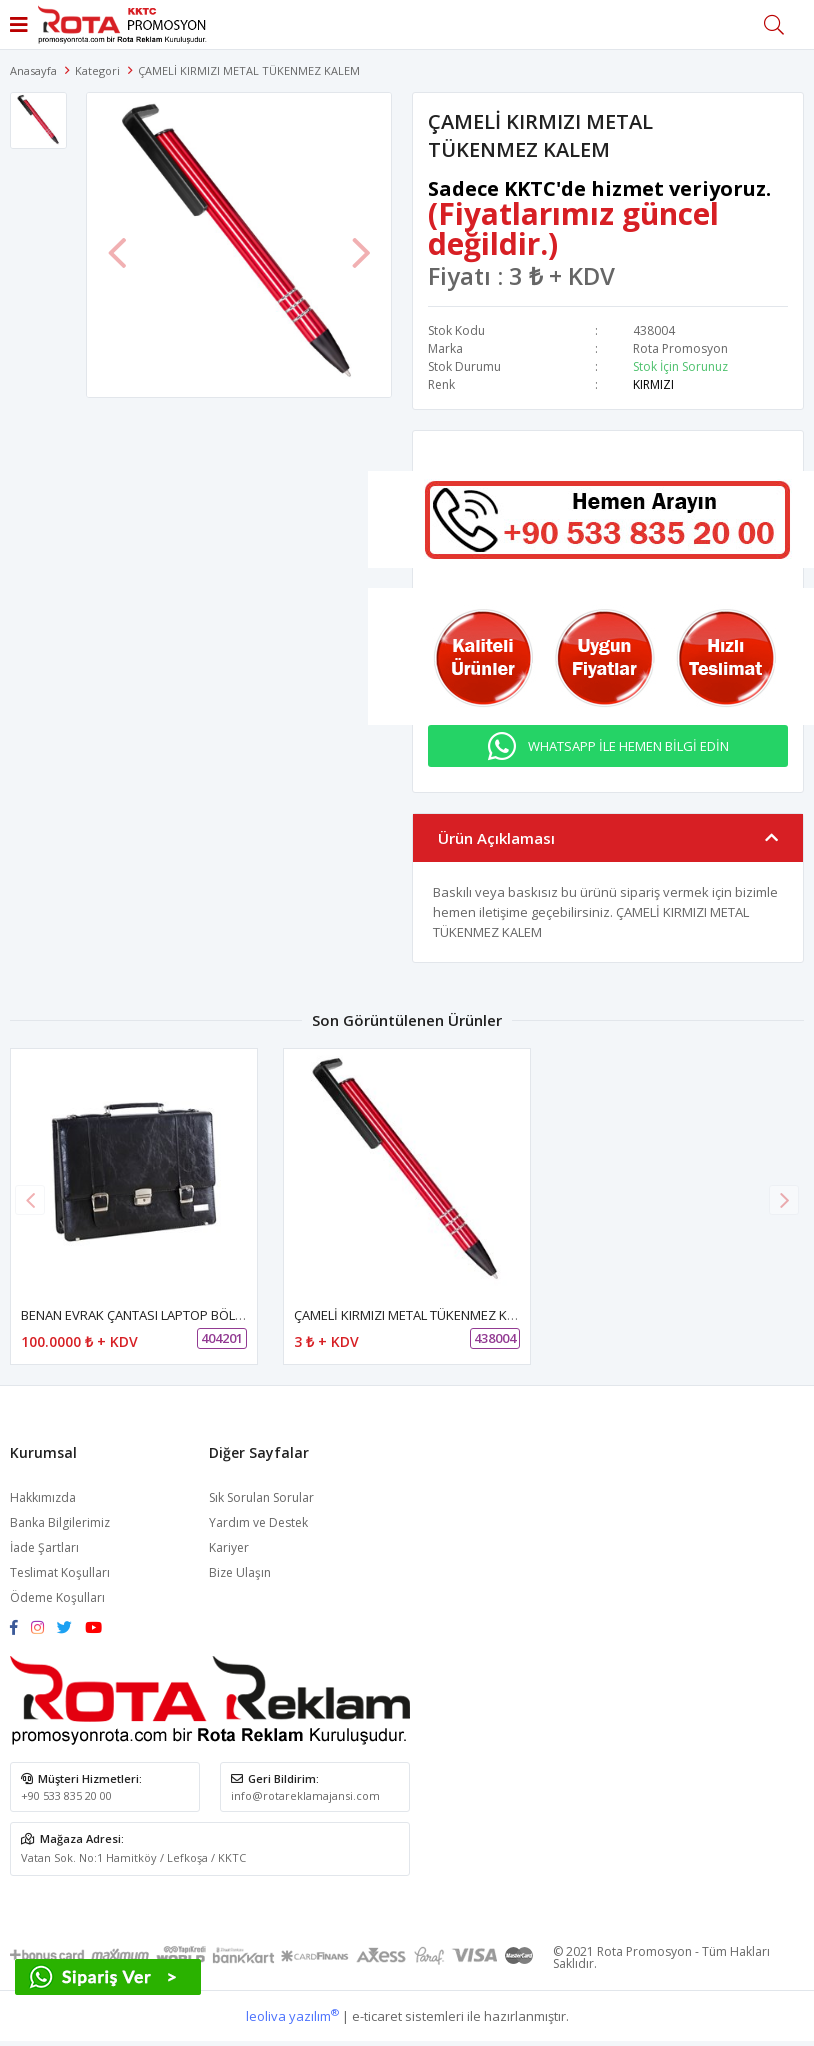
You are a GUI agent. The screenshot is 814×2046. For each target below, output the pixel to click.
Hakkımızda (43, 1497)
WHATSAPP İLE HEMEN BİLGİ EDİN (628, 746)
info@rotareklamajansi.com (305, 1795)
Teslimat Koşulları (60, 1572)
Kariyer (229, 1547)
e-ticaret (377, 2016)
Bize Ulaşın (240, 1572)
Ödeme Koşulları (57, 1597)
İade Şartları (44, 1547)
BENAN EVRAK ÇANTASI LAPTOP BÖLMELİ (142, 1315)
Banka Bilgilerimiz (60, 1522)
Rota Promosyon (680, 348)
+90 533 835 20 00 (66, 1795)
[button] (784, 1200)
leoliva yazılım (292, 2016)
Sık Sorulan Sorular (261, 1497)
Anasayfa (33, 70)
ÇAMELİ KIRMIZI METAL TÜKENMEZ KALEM (416, 1315)
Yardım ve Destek (258, 1522)
